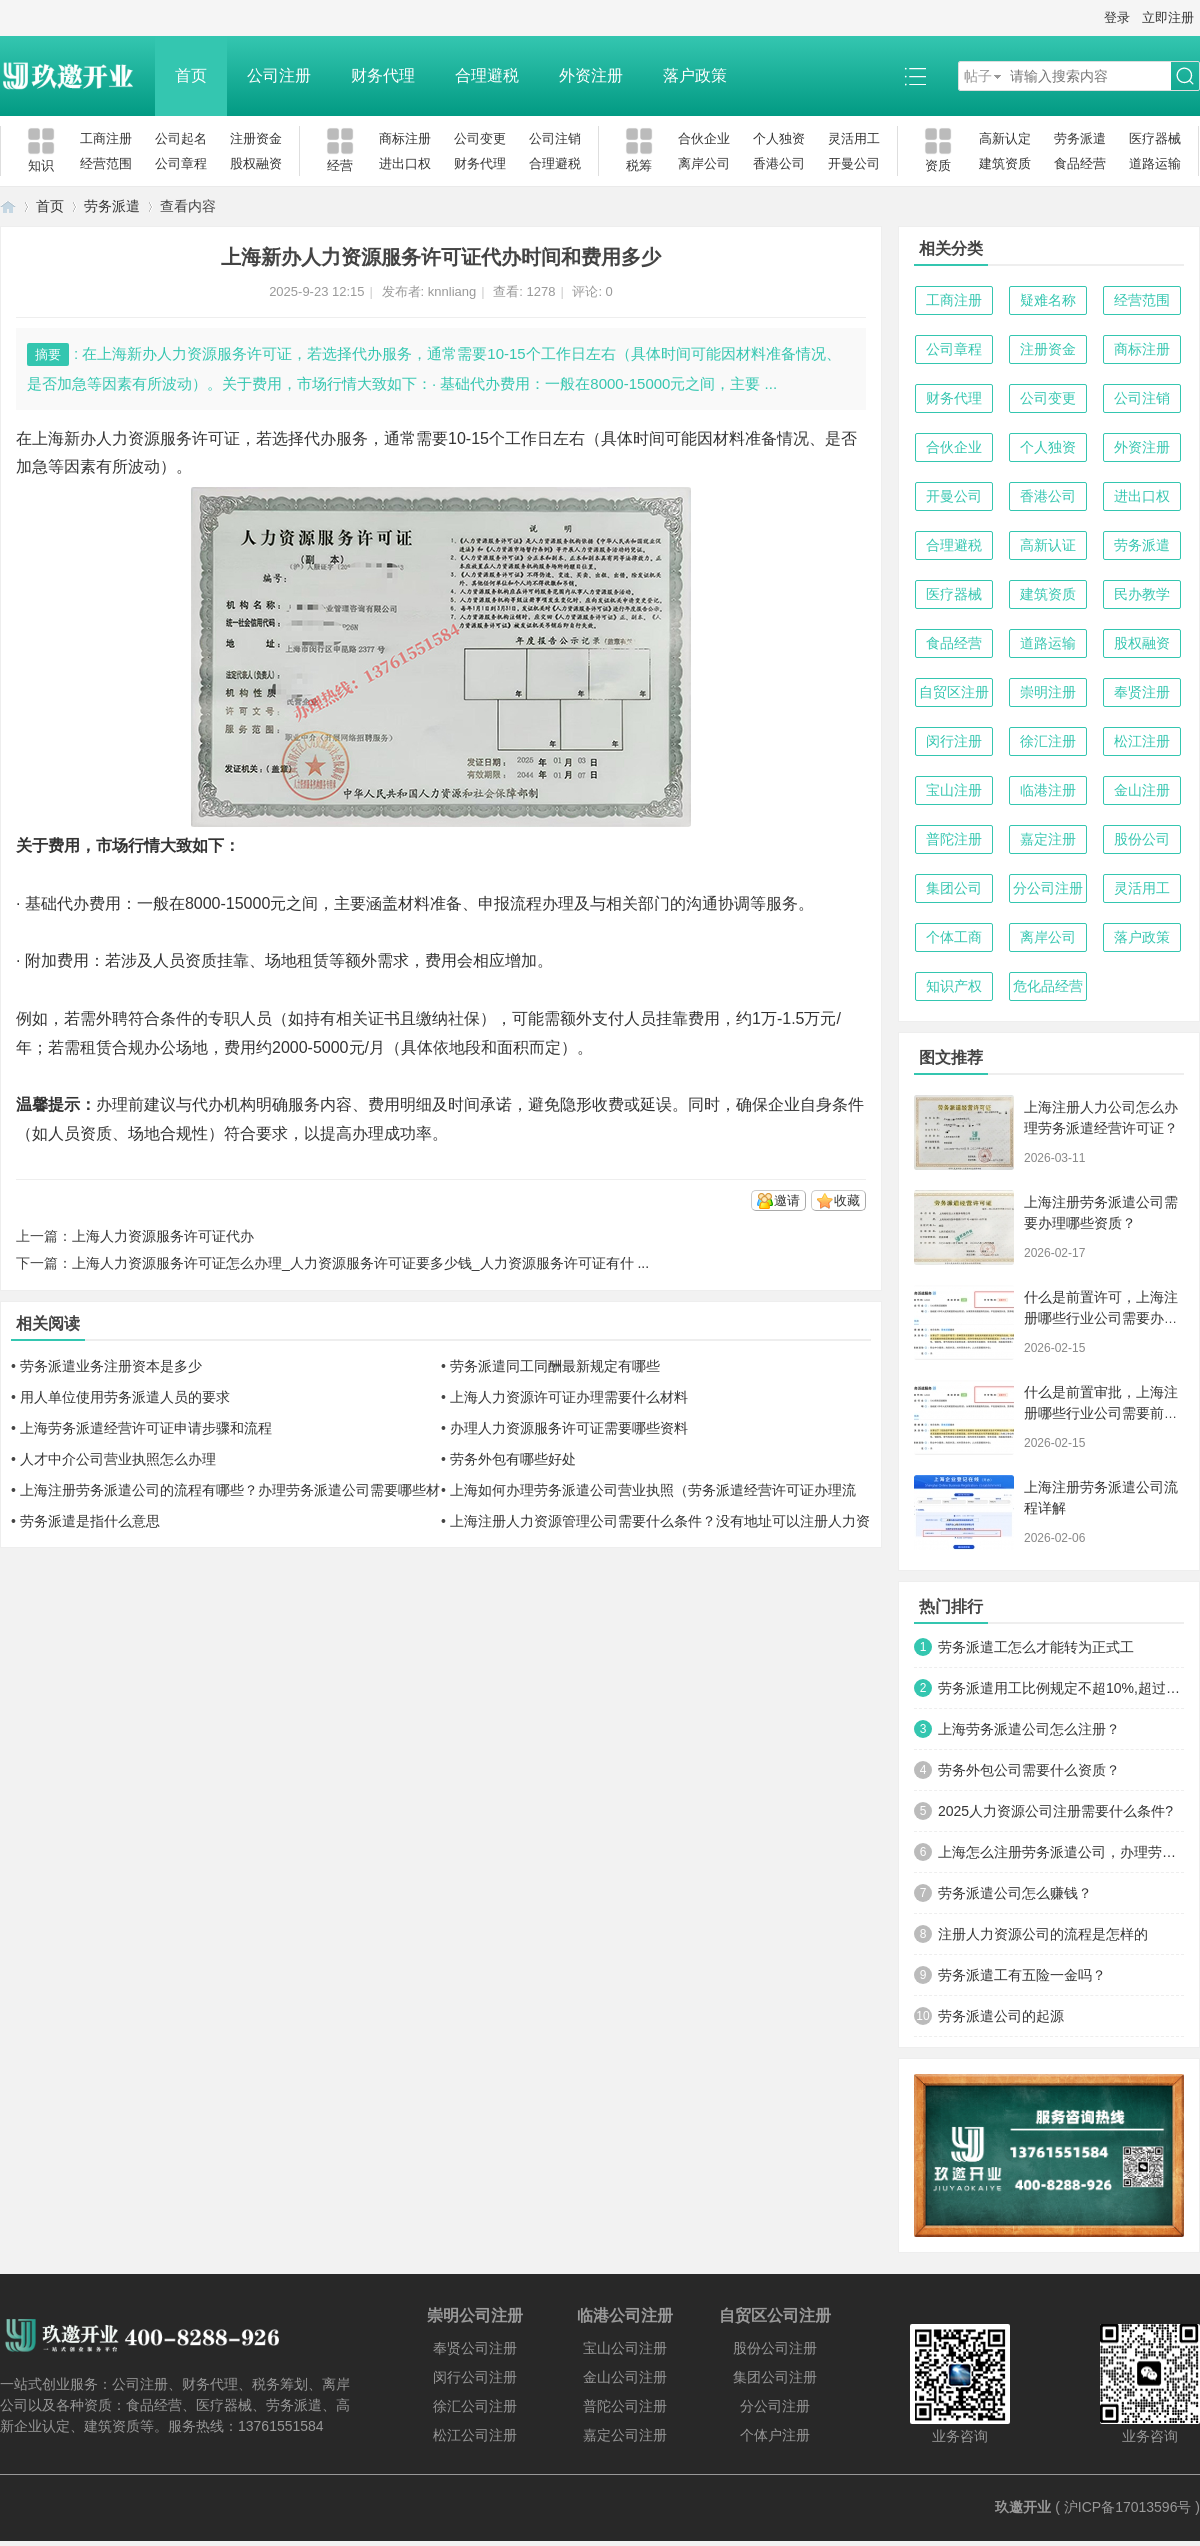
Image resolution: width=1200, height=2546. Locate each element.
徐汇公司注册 (475, 2406)
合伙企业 (704, 138)
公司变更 (480, 138)
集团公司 (954, 888)
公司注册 (279, 75)
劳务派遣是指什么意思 (90, 1521)
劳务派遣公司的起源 (1001, 2016)
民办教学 (1142, 594)
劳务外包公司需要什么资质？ (1029, 1770)
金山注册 (1142, 790)
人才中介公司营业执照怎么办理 (118, 1459)
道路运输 (1155, 163)
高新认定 (1005, 138)
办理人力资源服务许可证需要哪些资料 (569, 1428)
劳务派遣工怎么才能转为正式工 (1036, 1647)
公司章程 (181, 163)
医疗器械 (1155, 138)
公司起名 (181, 138)
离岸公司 (704, 163)
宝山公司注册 (625, 2348)
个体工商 (954, 937)
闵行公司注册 (475, 2377)
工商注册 (106, 138)
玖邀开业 (1023, 2507)
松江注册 (1142, 741)
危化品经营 (1048, 986)
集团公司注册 (775, 2377)
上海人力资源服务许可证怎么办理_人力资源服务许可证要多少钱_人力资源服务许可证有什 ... (360, 1263)
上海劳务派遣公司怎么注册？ (1029, 1729)
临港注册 (1048, 790)
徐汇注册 (1048, 741)
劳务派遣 (1080, 138)
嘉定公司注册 (625, 2435)
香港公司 (779, 163)
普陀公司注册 (625, 2406)
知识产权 (954, 986)
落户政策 (695, 75)
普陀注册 (954, 839)
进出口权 (405, 163)
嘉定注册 (1048, 839)
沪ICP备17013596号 (1128, 2507)
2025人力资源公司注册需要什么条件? (1055, 1811)
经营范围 (106, 163)
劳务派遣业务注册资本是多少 (111, 1366)
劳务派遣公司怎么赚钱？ (1015, 1893)
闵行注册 (954, 741)
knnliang (452, 291)
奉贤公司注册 (475, 2348)
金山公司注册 (625, 2377)
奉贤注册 (1142, 692)
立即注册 (1168, 17)
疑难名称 (1048, 300)
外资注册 (591, 75)
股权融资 (256, 163)
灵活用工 (854, 138)
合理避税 (487, 75)
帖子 (978, 76)
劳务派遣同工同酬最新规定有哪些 (555, 1366)
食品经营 (1080, 163)
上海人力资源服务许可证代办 (163, 1236)
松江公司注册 (475, 2435)
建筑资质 (1005, 163)
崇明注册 (1048, 692)
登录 (1117, 17)
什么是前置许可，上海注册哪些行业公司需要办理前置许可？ (1101, 1318)
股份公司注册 (775, 2348)
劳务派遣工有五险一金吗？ (1022, 1975)
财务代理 (383, 75)
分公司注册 (1048, 888)
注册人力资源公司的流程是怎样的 (1043, 1934)
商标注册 (405, 138)
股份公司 (1142, 839)
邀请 (787, 1200)
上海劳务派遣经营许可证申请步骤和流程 (146, 1428)
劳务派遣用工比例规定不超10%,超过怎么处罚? (1061, 1688)
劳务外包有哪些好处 (513, 1459)
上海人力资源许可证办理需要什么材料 (569, 1397)
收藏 (847, 1200)
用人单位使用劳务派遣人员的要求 (125, 1397)
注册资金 (256, 138)
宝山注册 (954, 790)
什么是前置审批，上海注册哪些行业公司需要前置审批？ (1101, 1413)
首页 (191, 75)
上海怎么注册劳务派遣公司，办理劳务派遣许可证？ (1061, 1852)
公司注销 (555, 138)
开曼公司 (854, 163)
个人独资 (779, 138)
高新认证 (1048, 545)
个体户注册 (775, 2435)
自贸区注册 (954, 692)
